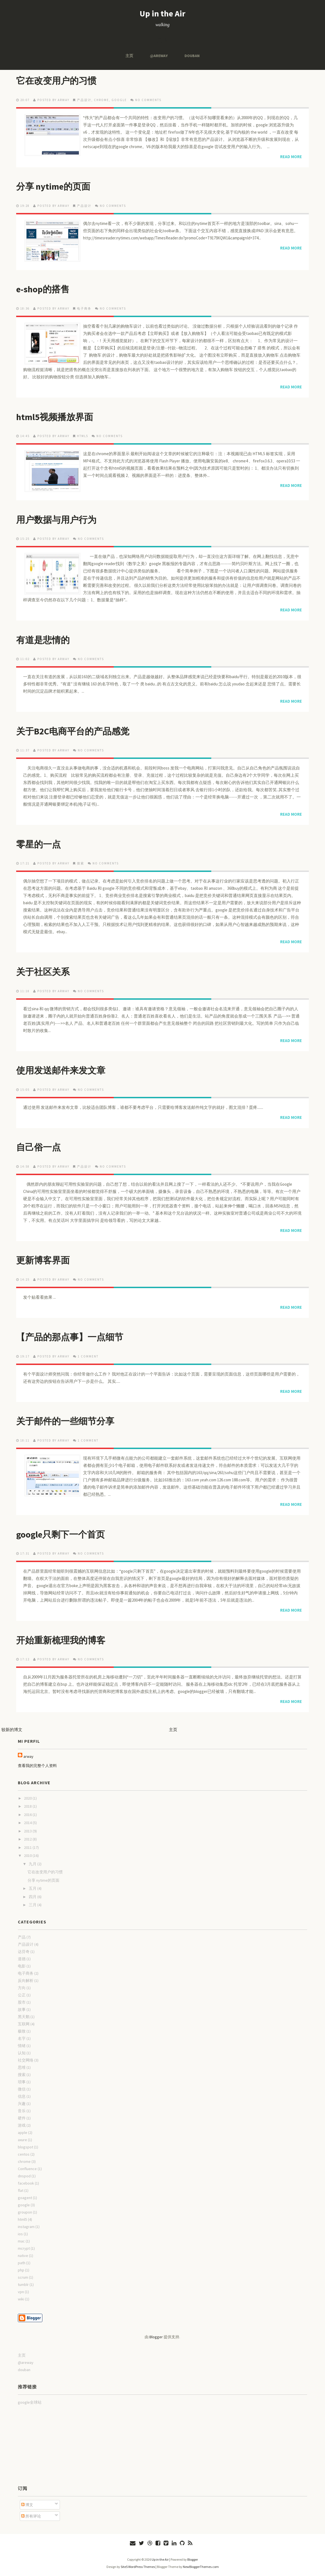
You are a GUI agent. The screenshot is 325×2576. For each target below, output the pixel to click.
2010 (28, 1855)
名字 (22, 2038)
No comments (148, 100)
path (21, 2262)
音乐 (22, 2110)
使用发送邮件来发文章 (60, 1070)
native (23, 2255)
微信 (22, 2089)
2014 (28, 1822)
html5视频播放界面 (54, 417)
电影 (22, 1966)
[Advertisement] (46, 2445)
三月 (33, 1904)
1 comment (88, 1356)
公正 (22, 1994)
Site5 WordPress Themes (138, 2567)
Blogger (156, 2336)
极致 (22, 2031)
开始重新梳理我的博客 (60, 1640)
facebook (26, 2183)
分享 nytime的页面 (53, 186)
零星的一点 (38, 844)
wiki (21, 2299)
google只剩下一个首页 (60, 1534)
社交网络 (25, 2060)
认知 (22, 2052)
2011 (28, 1847)
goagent (25, 2197)
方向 (22, 1987)
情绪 (22, 2045)
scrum (23, 2277)
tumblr (23, 2284)
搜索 (80, 863)
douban (192, 55)
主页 (129, 55)
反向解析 (25, 1980)
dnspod (24, 2175)
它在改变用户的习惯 (56, 80)
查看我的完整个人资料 (37, 1765)
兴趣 (22, 2103)
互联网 (24, 2023)
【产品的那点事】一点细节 (69, 1337)
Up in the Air (162, 13)
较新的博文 (11, 1729)
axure (22, 2139)
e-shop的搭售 (42, 289)
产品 (22, 1937)
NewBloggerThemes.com (201, 2567)
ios (20, 2233)
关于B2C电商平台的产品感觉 (72, 731)
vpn (21, 2291)
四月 (33, 1896)
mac (21, 2241)
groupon (25, 2212)
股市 (22, 2002)
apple (22, 2132)
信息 (22, 2096)
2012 (28, 1839)
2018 (28, 1806)
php (21, 2270)
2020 (28, 1798)
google (119, 100)
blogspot (25, 2146)
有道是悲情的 (43, 640)
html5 (82, 436)
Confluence (27, 2168)
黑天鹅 (24, 2016)
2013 (28, 1831)
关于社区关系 (43, 971)
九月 (33, 1863)
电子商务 (84, 308)
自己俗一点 (38, 1147)
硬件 (22, 2118)
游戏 (22, 2125)
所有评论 (31, 2516)
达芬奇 (24, 1951)
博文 (27, 2504)
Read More (291, 156)
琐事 (22, 2081)
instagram (26, 2226)
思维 (22, 2067)
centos (24, 2154)
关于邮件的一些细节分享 (65, 1421)
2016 (28, 1814)
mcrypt (24, 2248)
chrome (101, 100)
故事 (22, 2009)
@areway (159, 55)
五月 (33, 1888)
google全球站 (30, 2402)
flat (20, 2190)
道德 (22, 1958)
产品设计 (84, 100)
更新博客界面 (43, 1260)
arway (28, 1756)
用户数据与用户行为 (56, 519)
